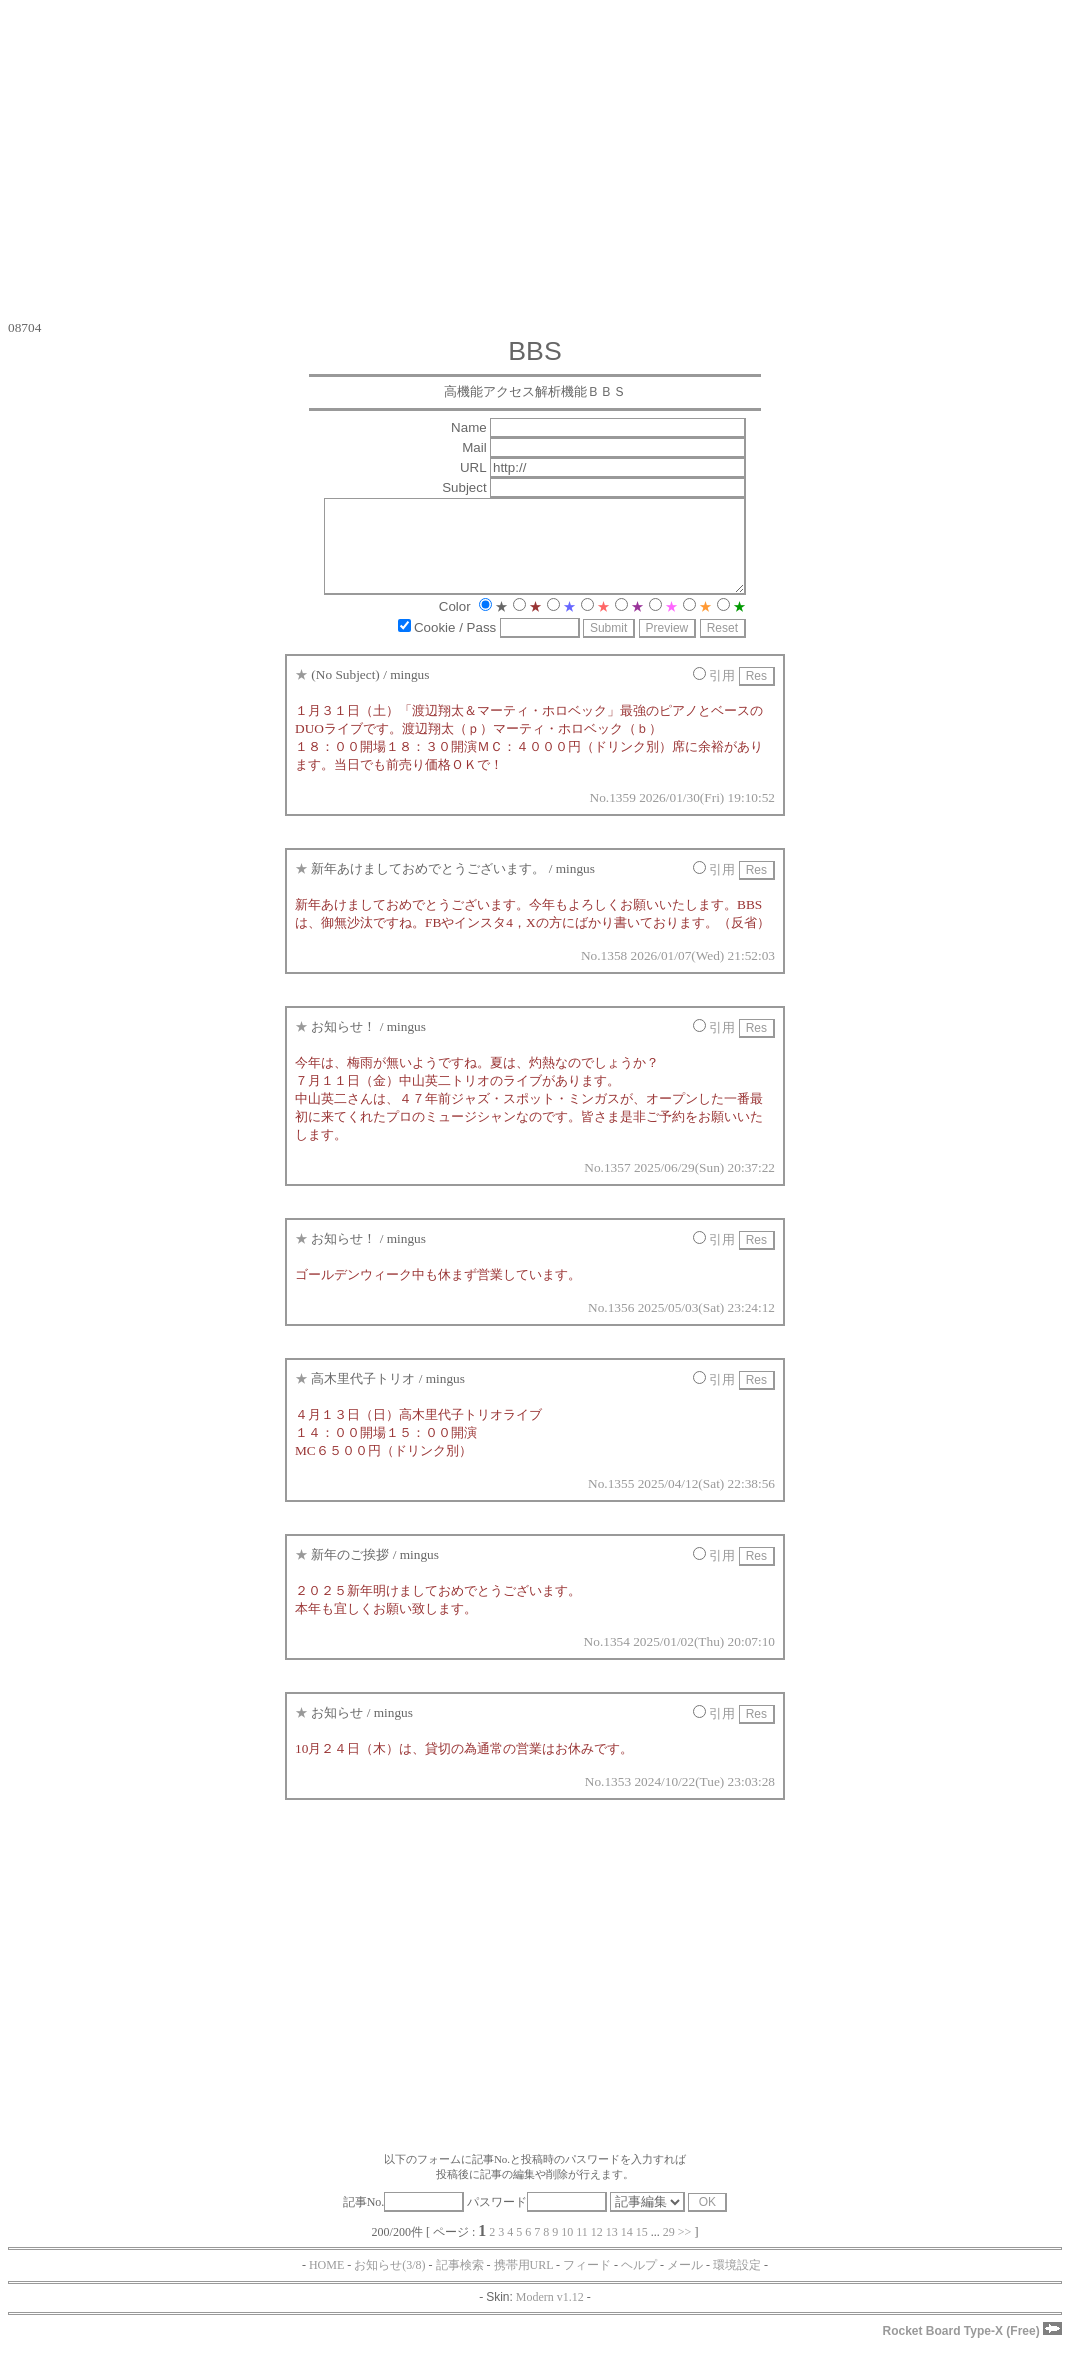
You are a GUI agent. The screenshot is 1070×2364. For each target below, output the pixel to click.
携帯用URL (524, 2283)
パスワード (537, 2220)
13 (612, 2250)
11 (582, 2250)
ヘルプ (639, 2283)
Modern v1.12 (550, 2315)
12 (597, 2250)
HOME (326, 2283)
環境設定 (737, 2283)
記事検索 (460, 2283)
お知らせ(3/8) (389, 2283)
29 (669, 2250)
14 (627, 2250)
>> (685, 2250)
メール (685, 2283)
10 (567, 2250)
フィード (587, 2283)
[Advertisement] (535, 160)
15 (642, 2250)
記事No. (404, 2220)
